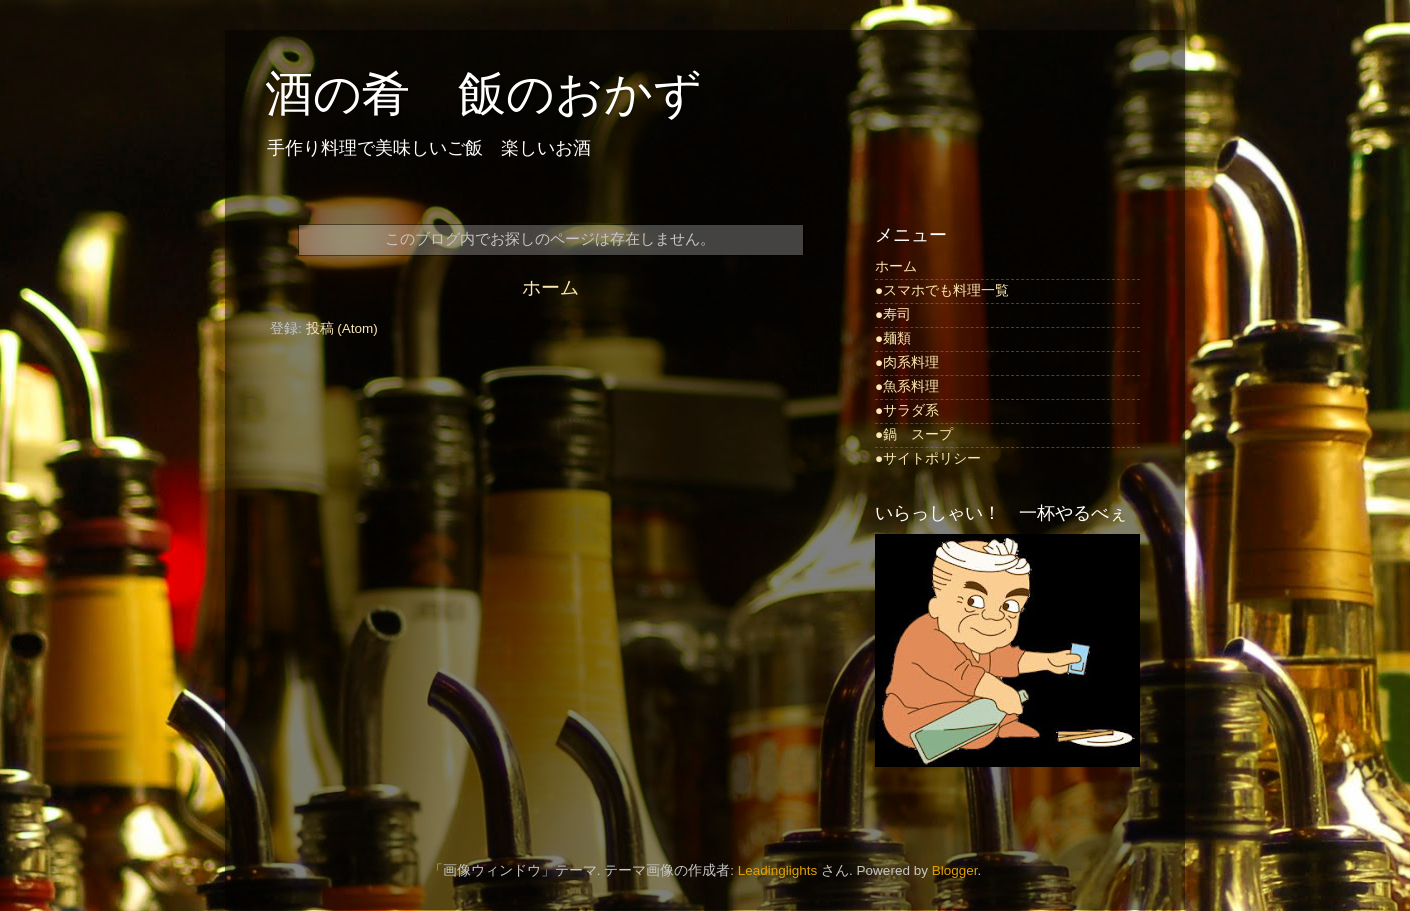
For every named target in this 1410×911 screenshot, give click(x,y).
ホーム (550, 287)
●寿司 (893, 314)
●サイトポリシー (928, 458)
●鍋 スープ (914, 434)
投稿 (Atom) (342, 328)
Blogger (955, 870)
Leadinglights (778, 870)
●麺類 (893, 338)
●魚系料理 (907, 386)
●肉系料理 (907, 362)
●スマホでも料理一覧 (942, 290)
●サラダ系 (907, 410)
